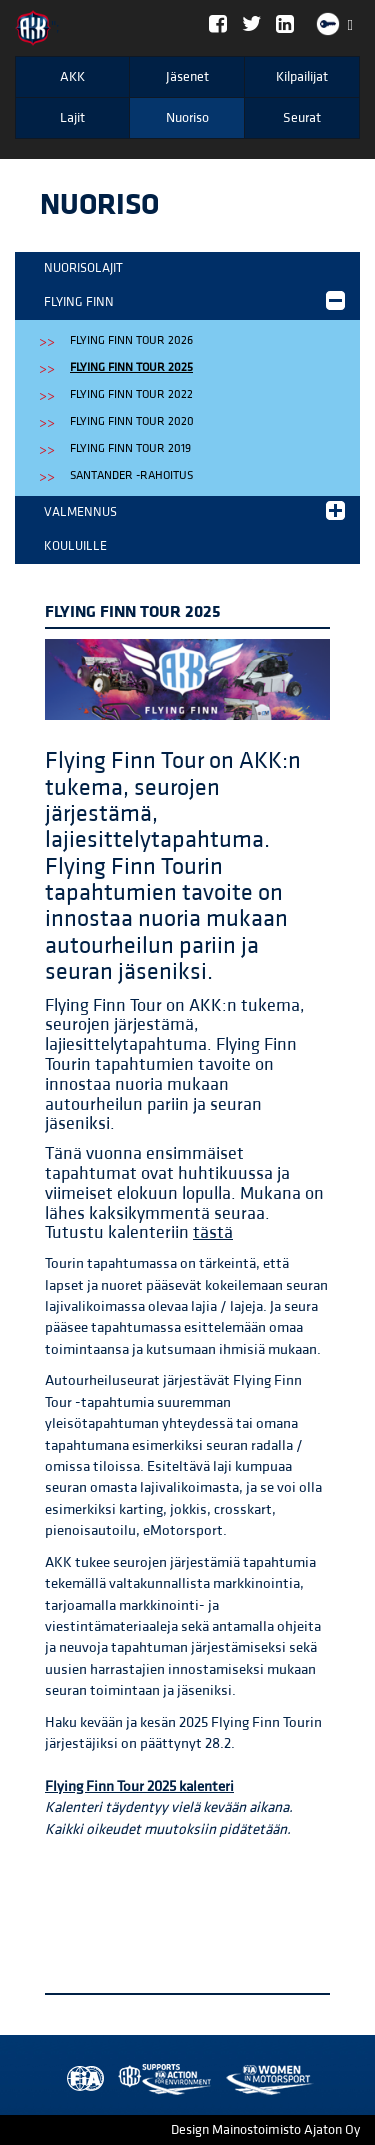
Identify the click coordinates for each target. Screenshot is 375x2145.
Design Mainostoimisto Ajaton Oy (265, 2130)
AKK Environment (121, 2079)
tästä (213, 1232)
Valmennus (194, 510)
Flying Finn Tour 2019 (130, 448)
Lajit (72, 118)
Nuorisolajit (83, 268)
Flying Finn (194, 300)
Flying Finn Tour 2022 (131, 394)
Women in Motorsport (160, 2079)
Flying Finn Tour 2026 (131, 340)
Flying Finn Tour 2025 (131, 367)
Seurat (302, 118)
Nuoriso (187, 118)
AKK (72, 77)
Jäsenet (187, 77)
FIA (81, 2079)
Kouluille (75, 546)
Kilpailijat (302, 77)
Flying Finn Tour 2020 (132, 421)
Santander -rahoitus (131, 475)
